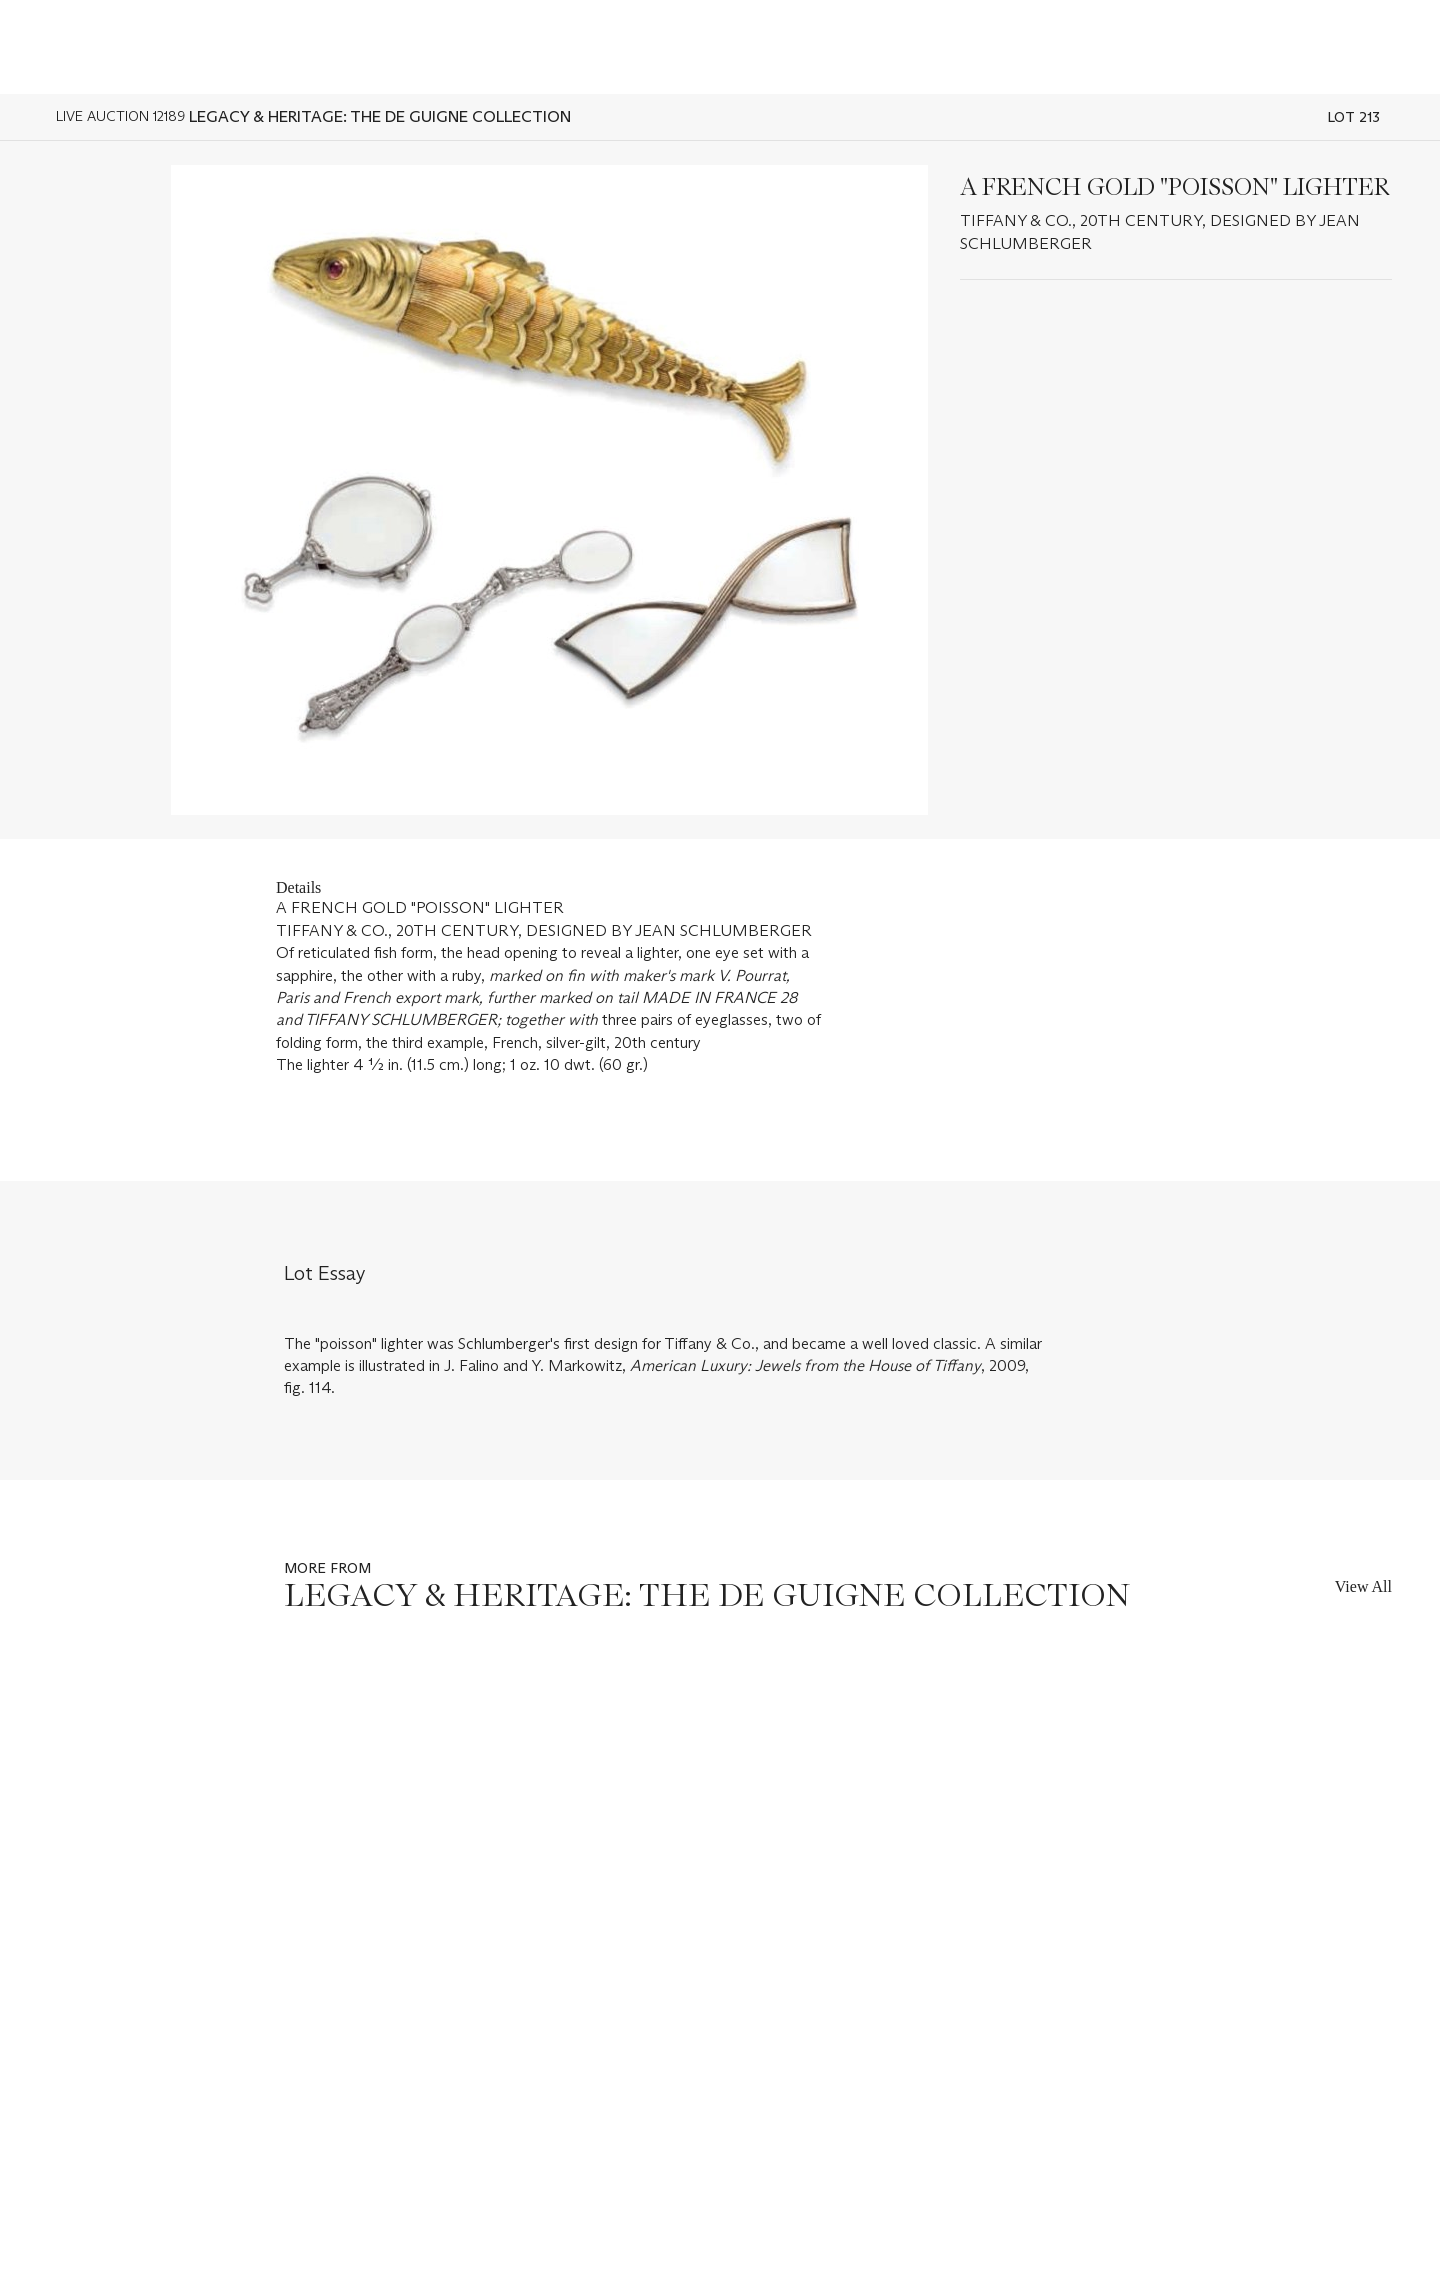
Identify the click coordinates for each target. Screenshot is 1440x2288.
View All (1363, 1586)
